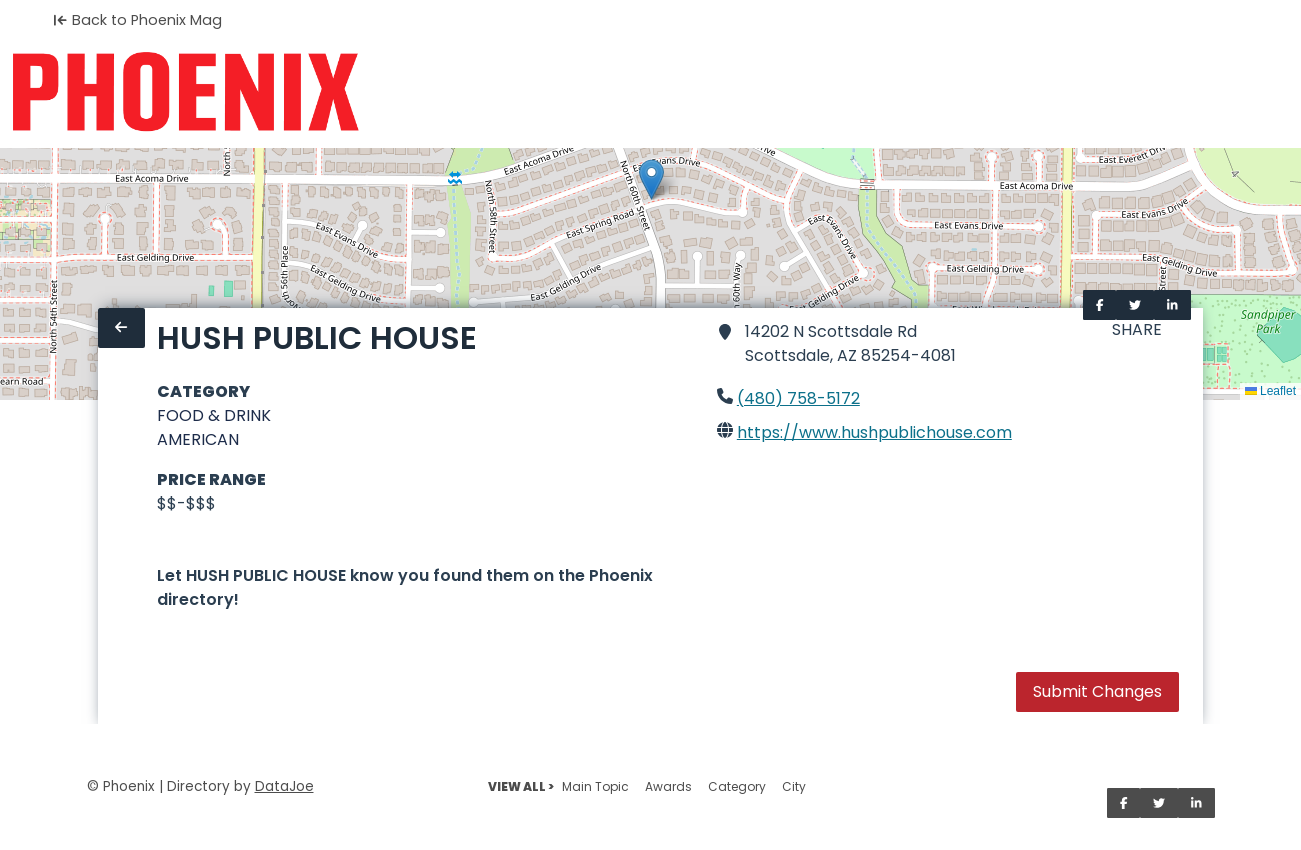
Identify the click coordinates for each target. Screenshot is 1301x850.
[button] (651, 179)
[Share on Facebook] (1100, 305)
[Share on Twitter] (1135, 305)
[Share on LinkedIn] (1172, 305)
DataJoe (284, 786)
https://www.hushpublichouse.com (874, 432)
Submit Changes (1097, 691)
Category (737, 786)
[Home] (185, 92)
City (794, 786)
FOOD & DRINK (214, 415)
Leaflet (1270, 391)
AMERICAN (198, 439)
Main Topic (595, 786)
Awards (668, 786)
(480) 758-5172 (798, 398)
